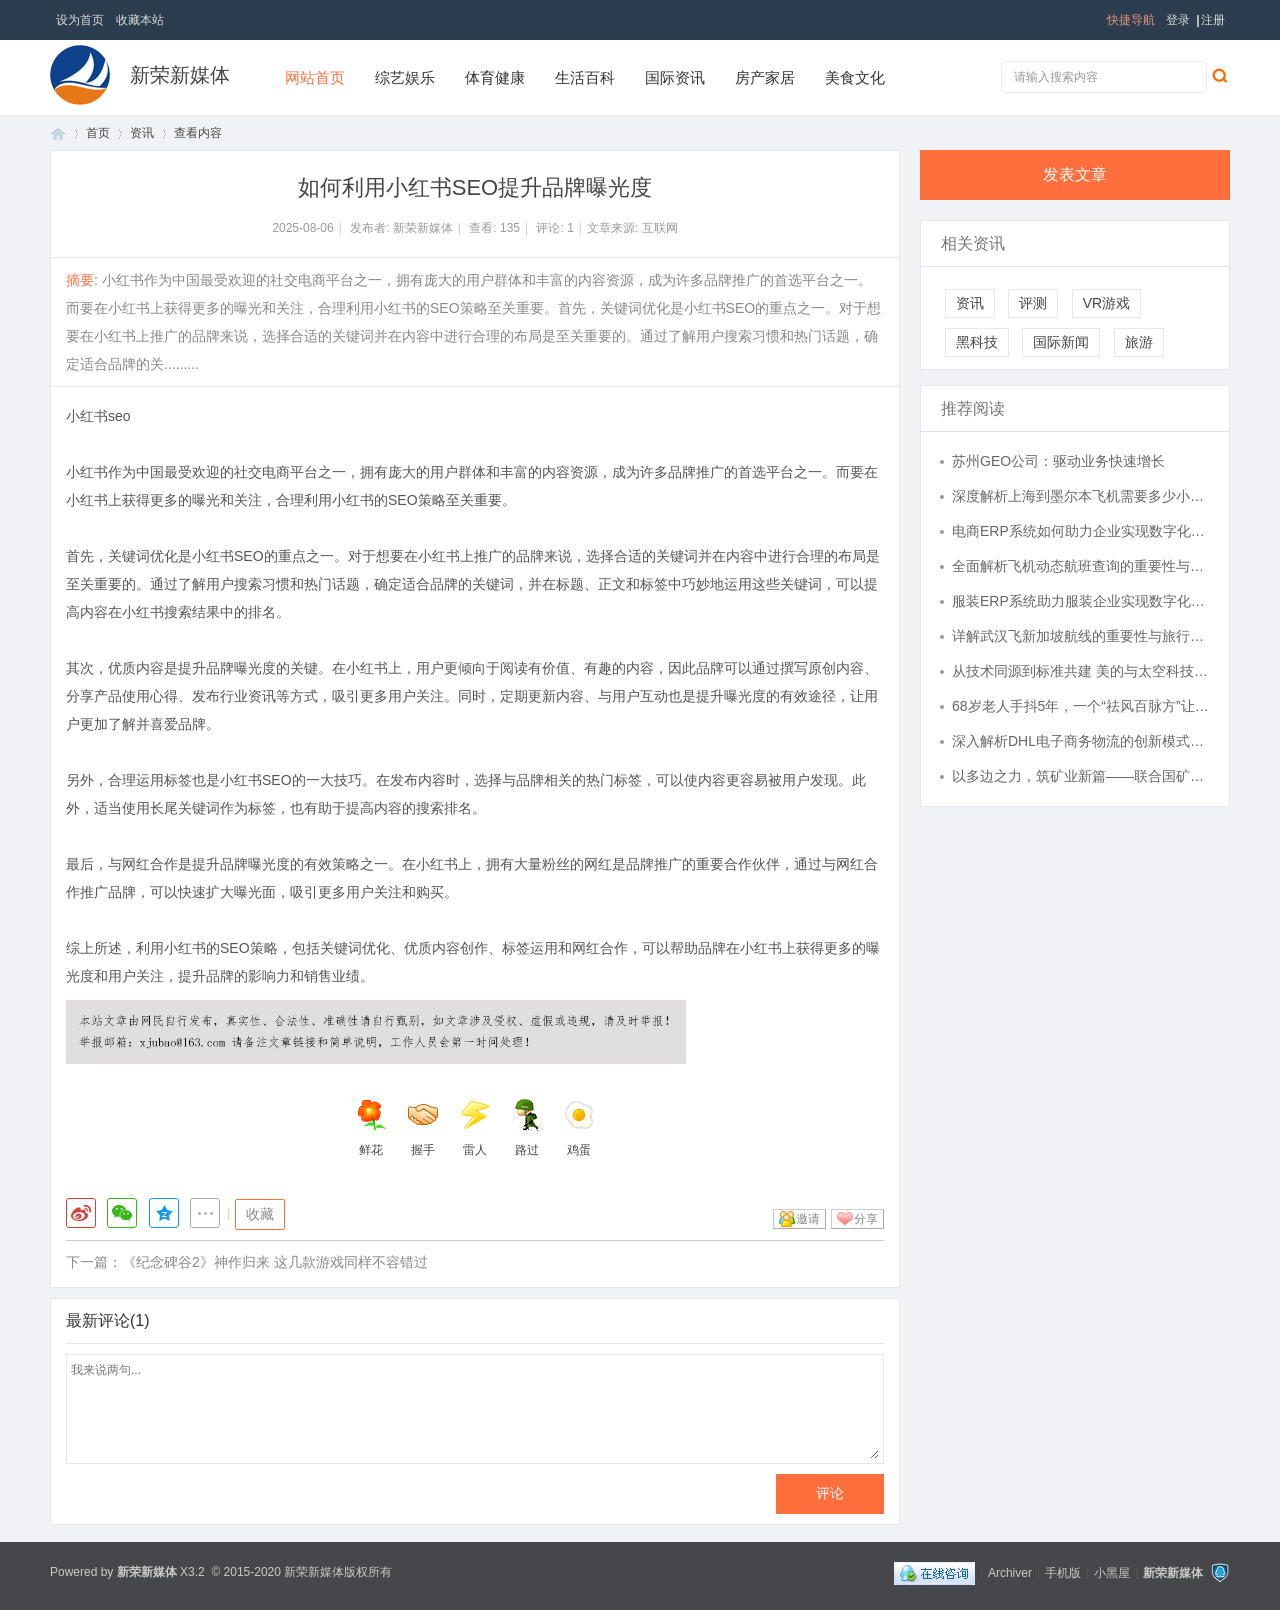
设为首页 (80, 20)
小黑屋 (1112, 1572)
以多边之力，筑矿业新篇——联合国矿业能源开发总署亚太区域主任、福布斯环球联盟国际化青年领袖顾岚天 (1081, 776)
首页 (58, 133)
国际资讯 (675, 77)
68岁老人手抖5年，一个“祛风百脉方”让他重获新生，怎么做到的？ (1081, 706)
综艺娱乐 (405, 77)
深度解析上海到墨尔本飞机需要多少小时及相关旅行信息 (1081, 496)
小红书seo (98, 416)
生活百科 (585, 77)
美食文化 (855, 77)
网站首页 (315, 77)
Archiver (1010, 1572)
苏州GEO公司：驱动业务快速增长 (1058, 461)
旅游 (1139, 342)
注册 (1213, 20)
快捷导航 (1131, 20)
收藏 (260, 1214)
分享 (866, 1219)
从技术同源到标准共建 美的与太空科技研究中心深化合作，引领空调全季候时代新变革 (1081, 671)
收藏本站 (140, 20)
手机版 (1063, 1572)
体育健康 (495, 77)
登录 (1178, 20)
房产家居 (765, 77)
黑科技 (977, 342)
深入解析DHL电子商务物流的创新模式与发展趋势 (1081, 741)
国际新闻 (1061, 342)
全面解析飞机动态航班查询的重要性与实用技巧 (1081, 566)
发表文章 (1075, 174)
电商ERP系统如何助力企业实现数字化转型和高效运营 (1081, 531)
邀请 (808, 1219)
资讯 (142, 133)
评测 (1033, 303)
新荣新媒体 (180, 75)
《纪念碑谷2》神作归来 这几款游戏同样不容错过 (275, 1262)
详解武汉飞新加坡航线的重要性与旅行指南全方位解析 (1081, 636)
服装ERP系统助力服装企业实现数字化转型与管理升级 (1081, 601)
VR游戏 (1106, 303)
